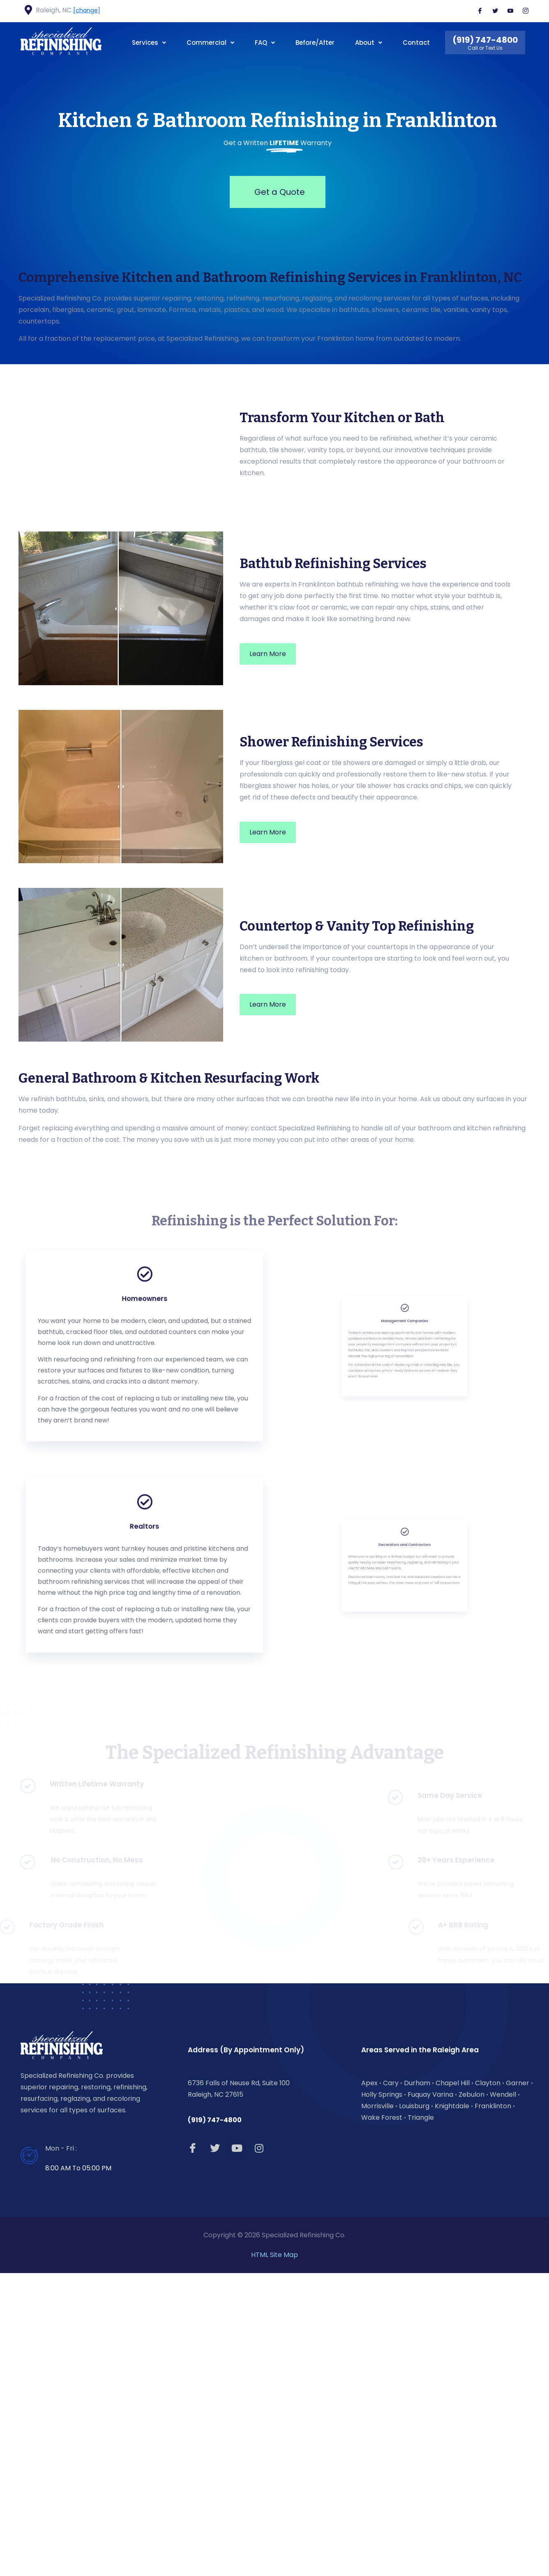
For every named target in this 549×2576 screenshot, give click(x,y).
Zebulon (471, 2397)
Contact (416, 42)
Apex (369, 2385)
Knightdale (452, 2408)
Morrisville (377, 2408)
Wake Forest (381, 2420)
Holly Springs (381, 2397)
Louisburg (414, 2408)
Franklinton (493, 2408)
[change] (86, 10)
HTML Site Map (274, 2557)
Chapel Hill (453, 2385)
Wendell (503, 2397)
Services (149, 42)
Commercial (210, 42)
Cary (391, 2385)
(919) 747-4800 (215, 2423)
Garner (517, 2385)
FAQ (265, 42)
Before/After (314, 42)
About (368, 42)
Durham (417, 2385)
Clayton (488, 2385)
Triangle (421, 2420)
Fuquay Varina (430, 2397)
